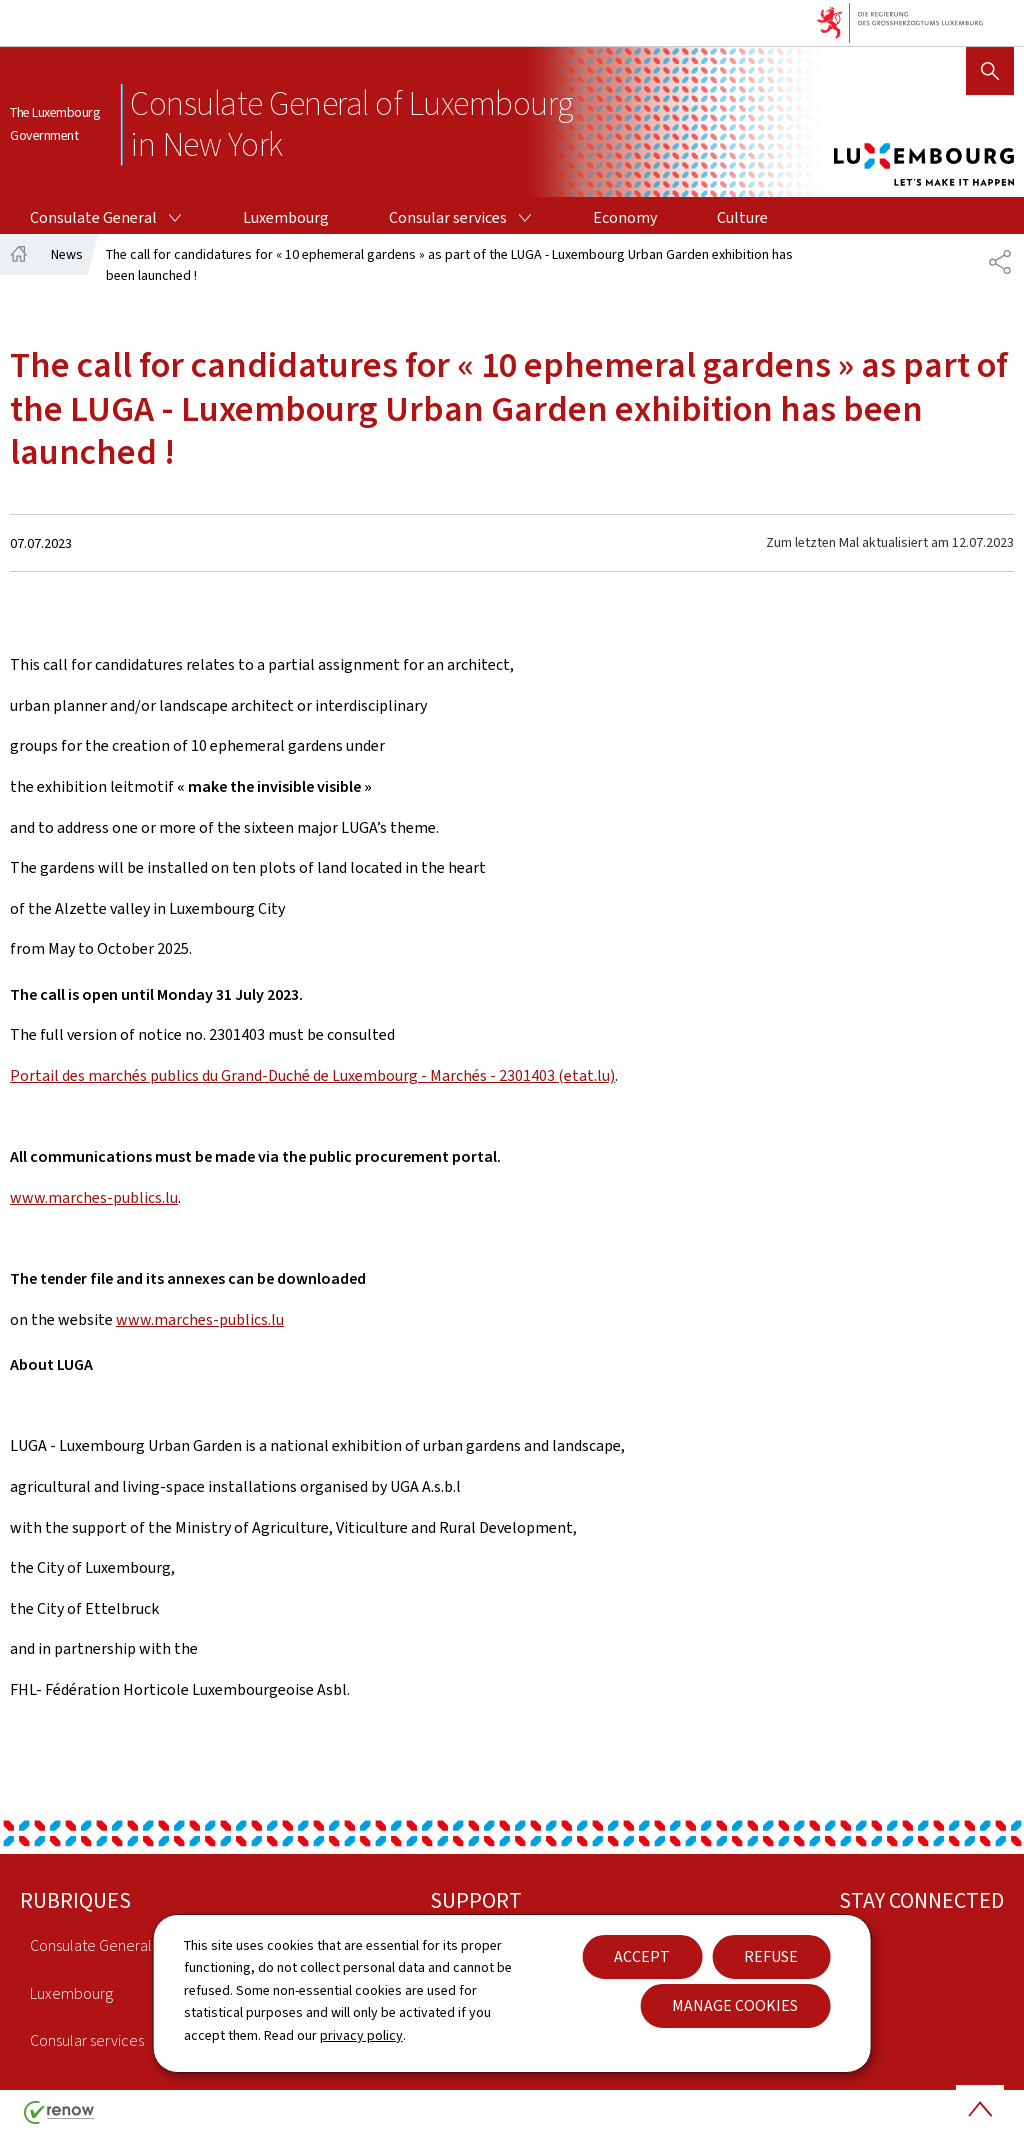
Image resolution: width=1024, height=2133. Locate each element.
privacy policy (361, 2035)
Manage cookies (735, 2005)
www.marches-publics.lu (94, 1197)
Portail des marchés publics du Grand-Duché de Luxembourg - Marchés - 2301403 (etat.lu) (312, 1075)
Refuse (771, 1956)
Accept (642, 1956)
